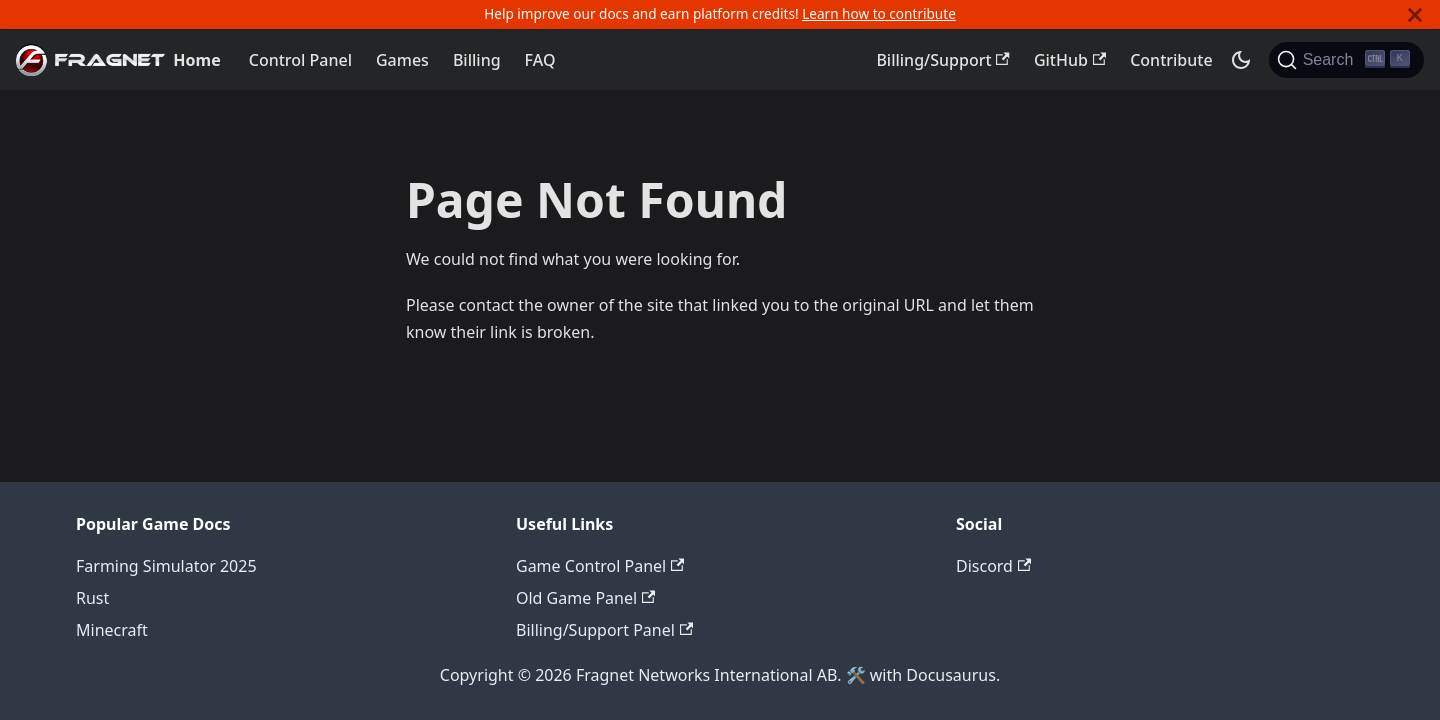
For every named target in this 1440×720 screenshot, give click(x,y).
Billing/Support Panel (604, 630)
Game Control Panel (600, 566)
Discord (993, 566)
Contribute (1171, 60)
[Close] (1415, 14)
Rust (92, 598)
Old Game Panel (585, 598)
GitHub (1070, 60)
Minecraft (112, 630)
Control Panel (300, 60)
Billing (477, 60)
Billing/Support (943, 60)
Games (402, 60)
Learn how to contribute (879, 13)
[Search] (1346, 60)
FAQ (540, 60)
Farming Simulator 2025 (166, 566)
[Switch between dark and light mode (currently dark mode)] (1241, 60)
